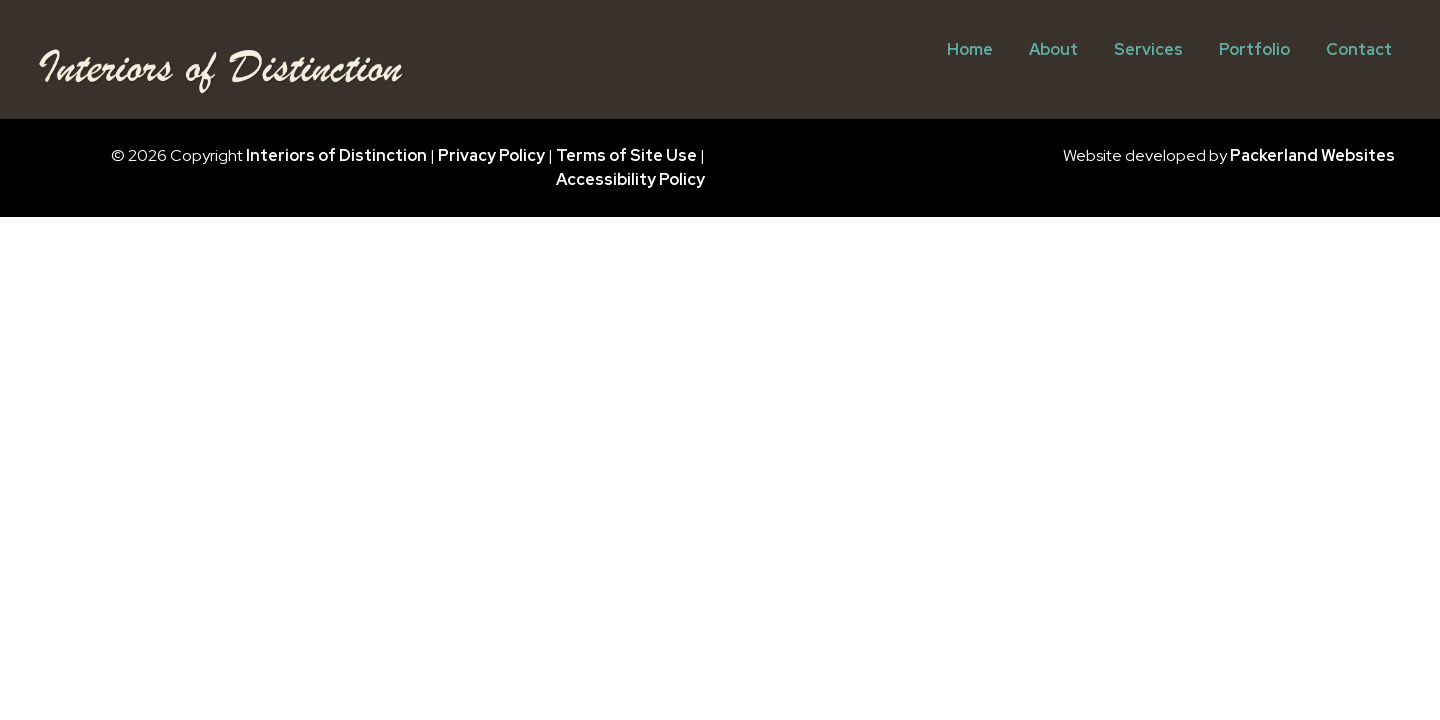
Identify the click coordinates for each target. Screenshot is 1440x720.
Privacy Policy (491, 155)
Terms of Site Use (626, 155)
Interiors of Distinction (336, 155)
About (1053, 49)
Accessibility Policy (630, 179)
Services (1148, 49)
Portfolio (1254, 49)
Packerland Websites (1312, 155)
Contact (1359, 49)
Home (970, 49)
